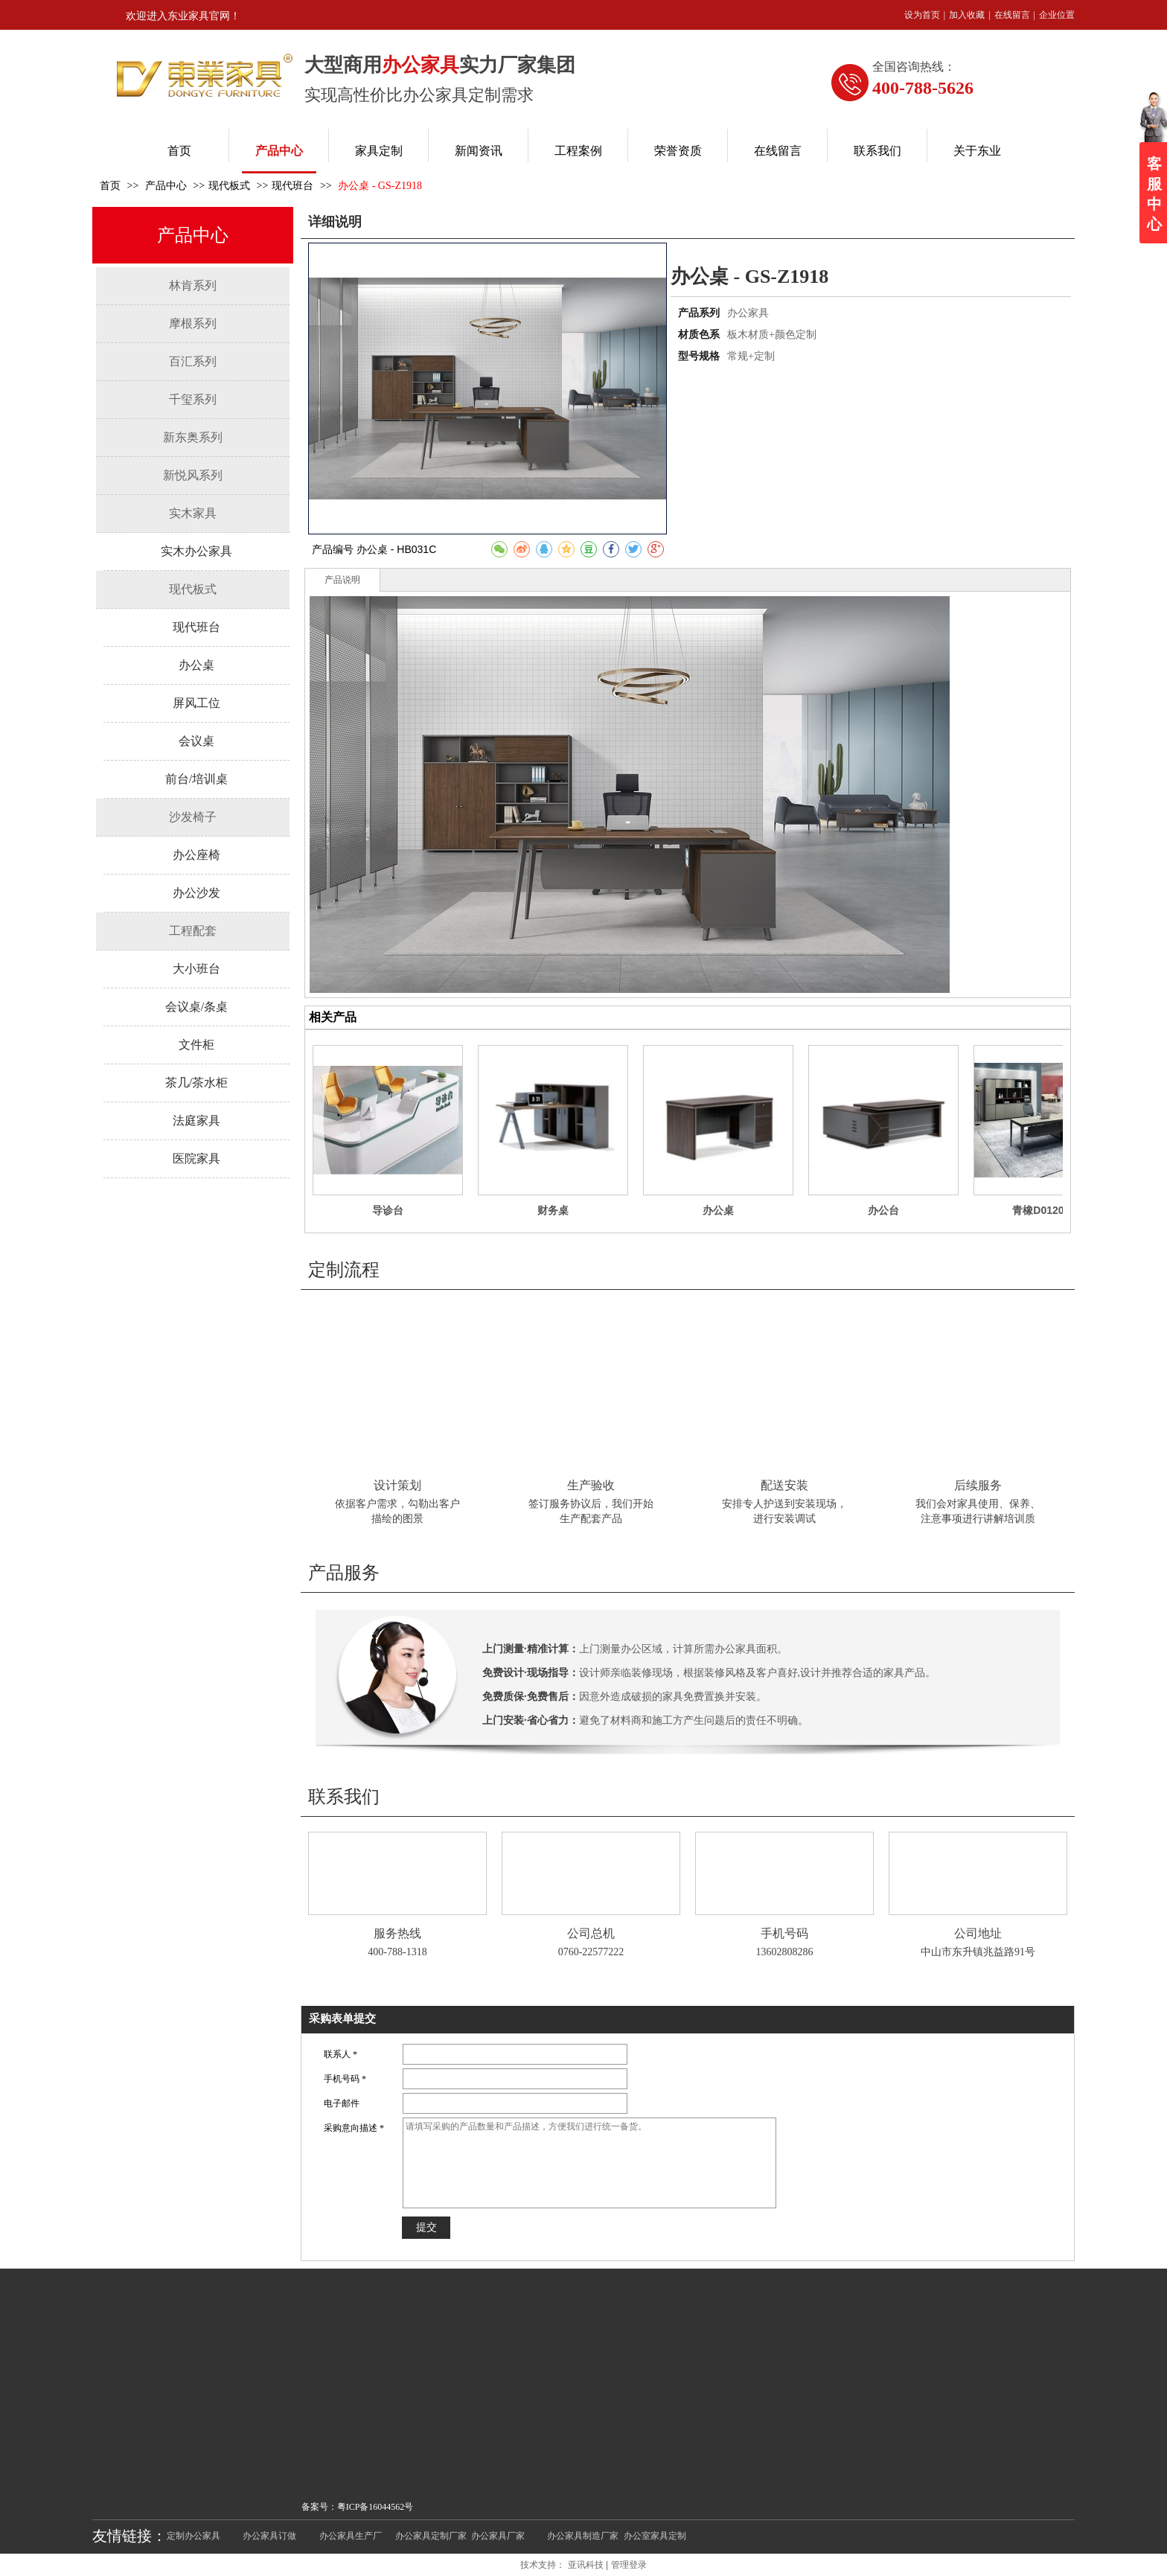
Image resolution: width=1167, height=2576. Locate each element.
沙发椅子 (193, 817)
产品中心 (167, 185)
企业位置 (1057, 15)
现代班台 (292, 185)
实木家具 (193, 513)
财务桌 (553, 1210)
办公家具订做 (269, 2536)
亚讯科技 (586, 2565)
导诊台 (387, 1210)
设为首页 (922, 15)
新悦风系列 (193, 475)
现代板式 (229, 185)
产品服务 (344, 1572)
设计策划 (397, 1485)
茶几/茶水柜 (196, 1082)
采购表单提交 (342, 2018)
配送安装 (784, 1485)
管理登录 (629, 2565)
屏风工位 (196, 703)
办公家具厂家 (498, 2536)
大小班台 (196, 968)
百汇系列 (193, 361)
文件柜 (196, 1044)
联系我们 (344, 1796)
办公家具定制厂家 (431, 2536)
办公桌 (196, 665)
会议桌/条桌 (196, 1006)
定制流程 (344, 1269)
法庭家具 (196, 1120)
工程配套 (193, 930)
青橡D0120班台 (1048, 1210)
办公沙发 (196, 892)
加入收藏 (967, 15)
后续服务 (978, 1485)
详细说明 (335, 221)
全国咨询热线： (914, 66)
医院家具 (196, 1158)
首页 (110, 185)
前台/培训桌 (196, 779)
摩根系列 (193, 323)
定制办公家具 (193, 2536)
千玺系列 (193, 399)
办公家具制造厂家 (582, 2536)
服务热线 (397, 1933)
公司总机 (591, 1933)
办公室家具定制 (655, 2536)
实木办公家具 (196, 551)
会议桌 (196, 741)
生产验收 (591, 1485)
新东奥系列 (193, 437)
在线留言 (1012, 15)
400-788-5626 (922, 88)
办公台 (883, 1210)
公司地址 (978, 1933)
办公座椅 (196, 854)
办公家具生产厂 (350, 2536)
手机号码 (784, 1933)
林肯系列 (193, 285)
